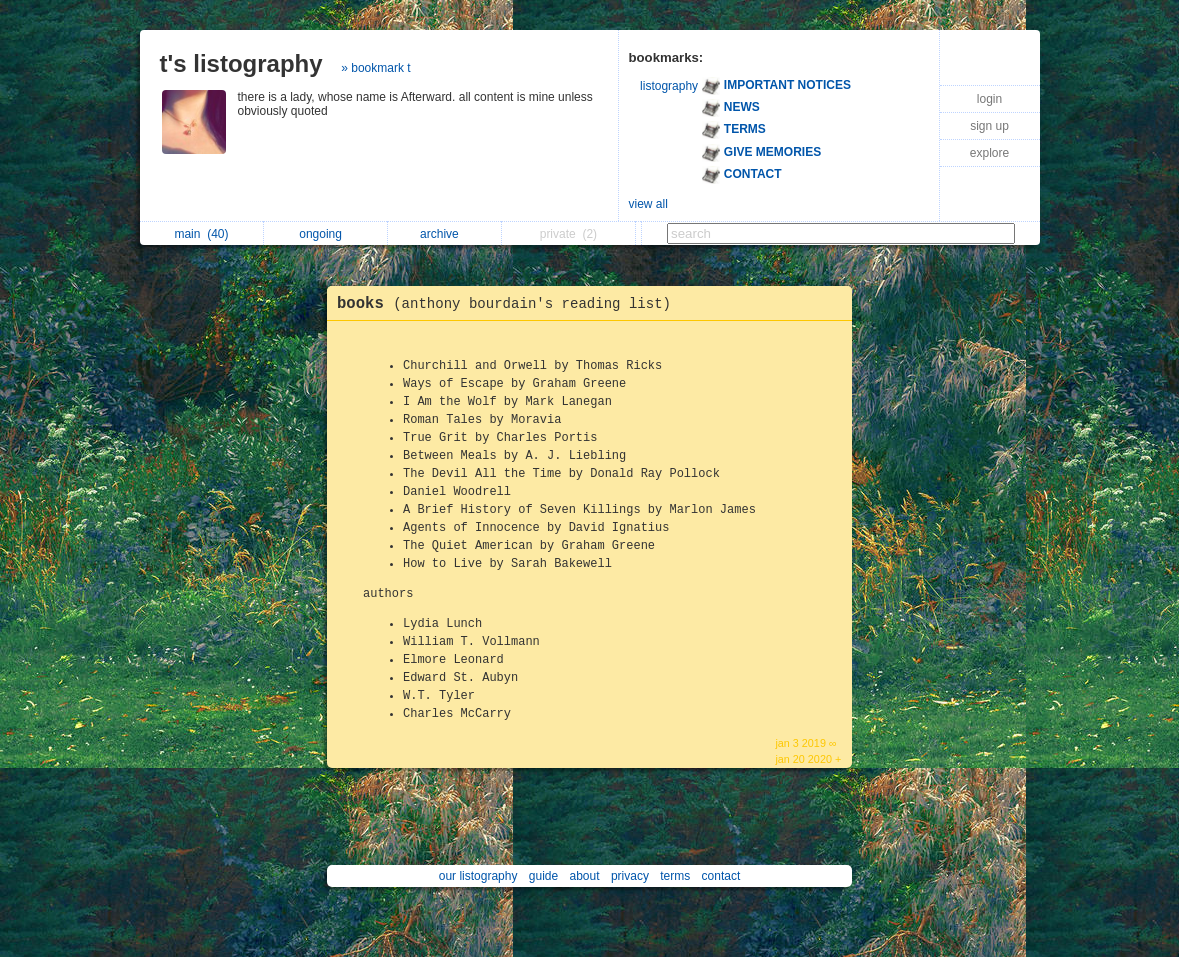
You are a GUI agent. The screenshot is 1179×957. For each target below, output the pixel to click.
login (989, 99)
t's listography (241, 63)
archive (444, 234)
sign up (989, 126)
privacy (630, 876)
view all (648, 204)
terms (675, 876)
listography (669, 86)
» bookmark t (375, 68)
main (201, 234)
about (585, 876)
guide (543, 876)
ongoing (325, 234)
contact (721, 876)
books (509, 304)
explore (989, 153)
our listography (478, 876)
